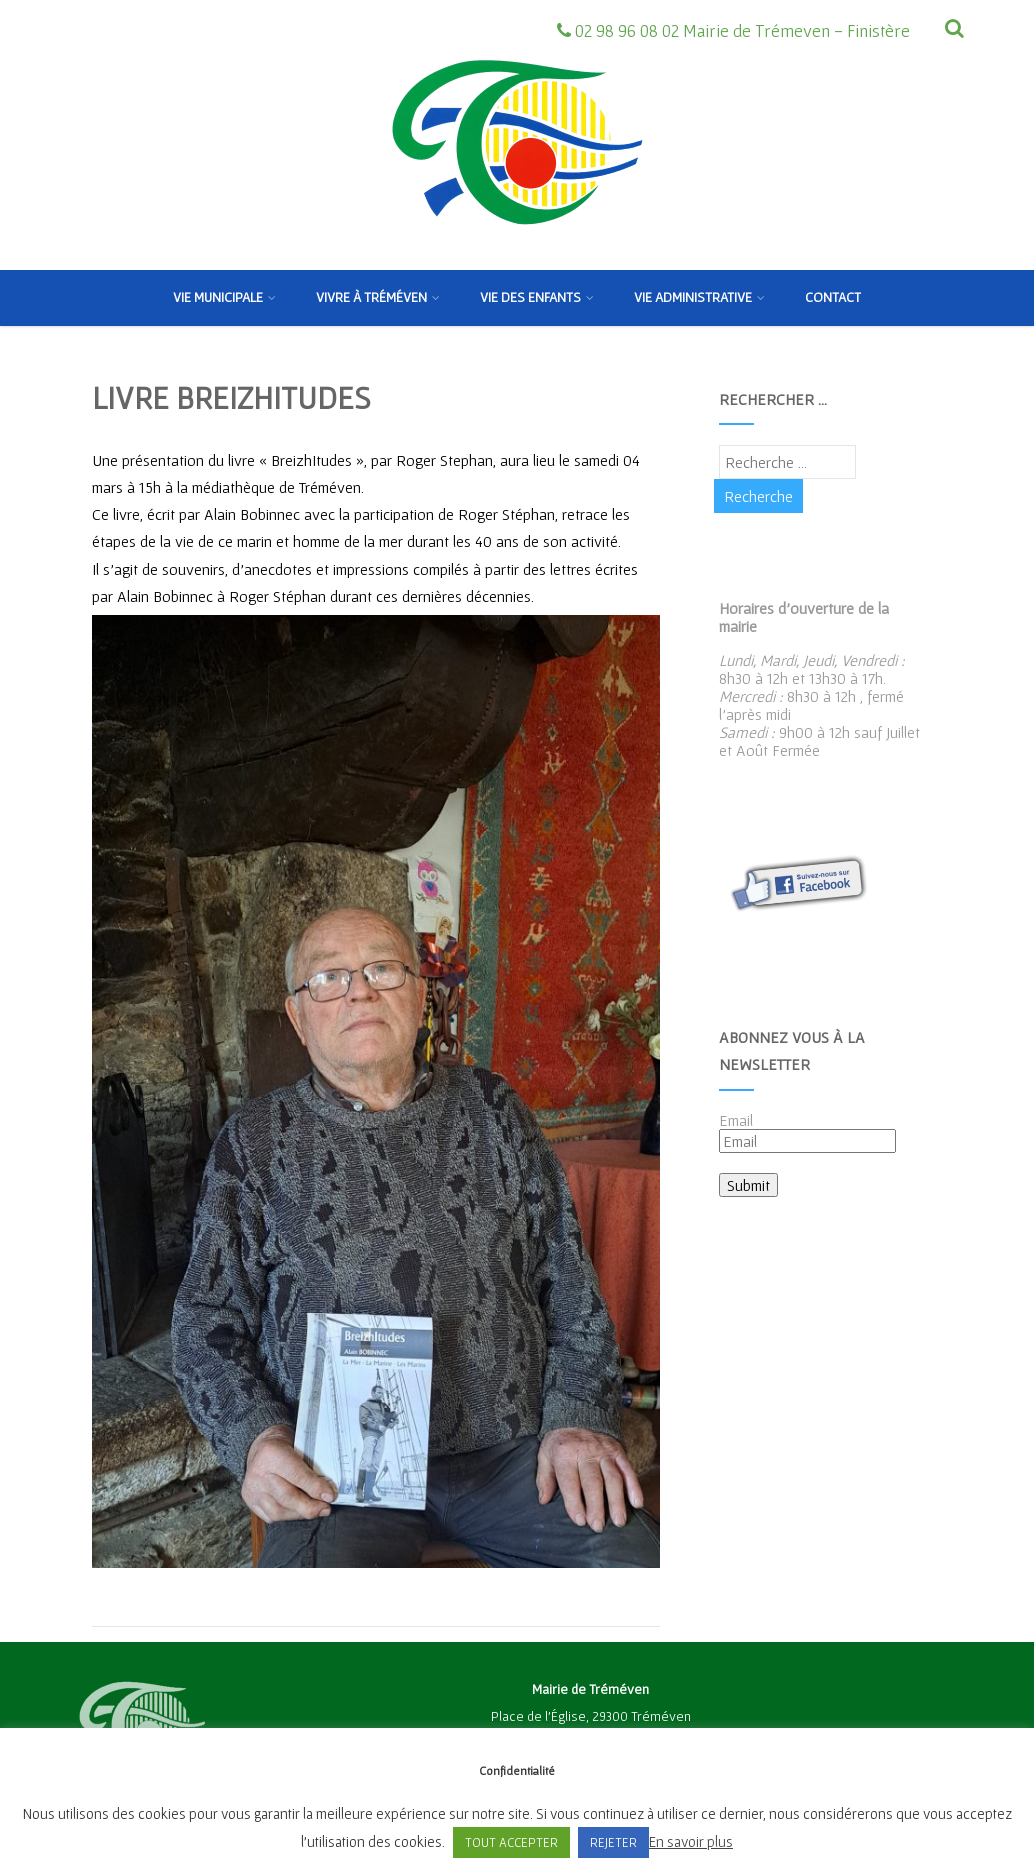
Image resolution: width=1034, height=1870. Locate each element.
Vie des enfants (537, 297)
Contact (833, 297)
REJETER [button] (613, 1842)
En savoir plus (691, 1841)
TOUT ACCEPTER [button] (511, 1842)
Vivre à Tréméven (378, 297)
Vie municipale (224, 297)
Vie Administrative (699, 297)
